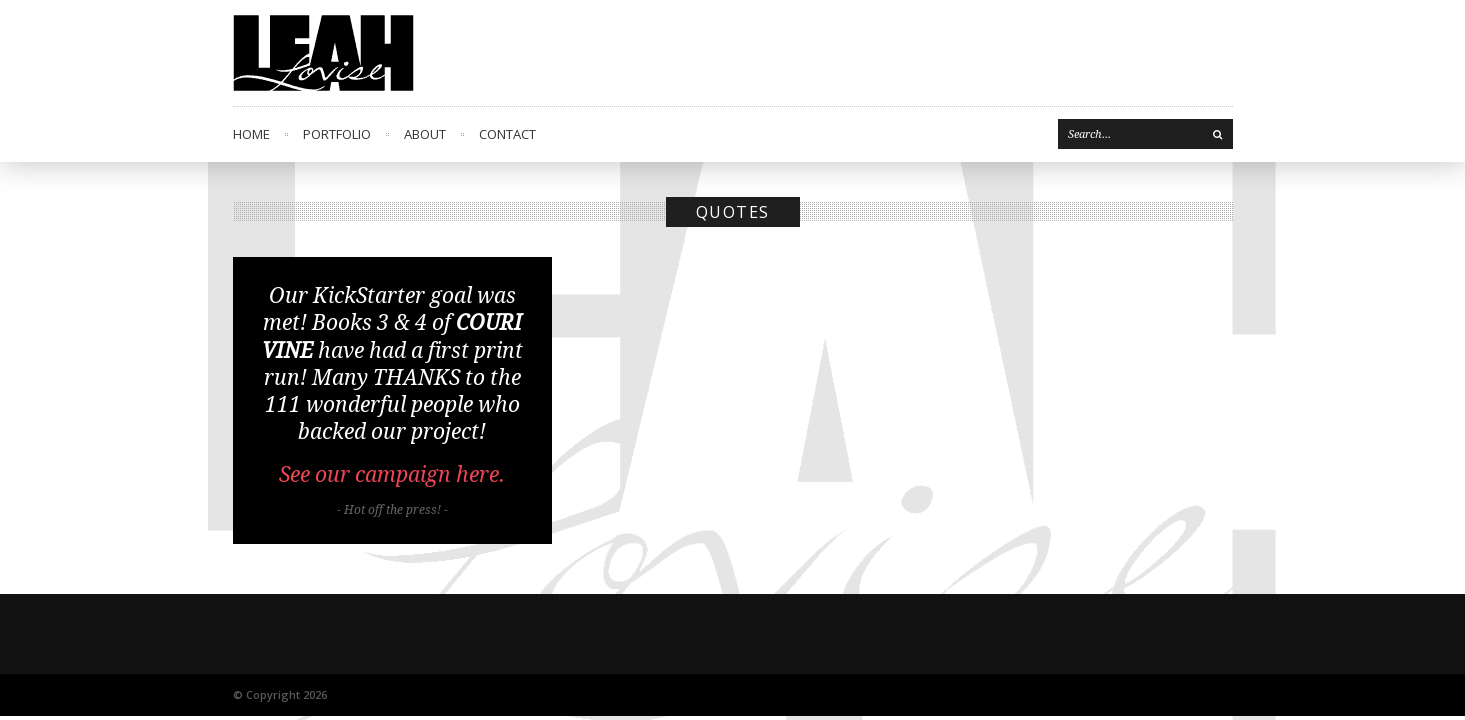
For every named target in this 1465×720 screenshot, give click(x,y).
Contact (507, 134)
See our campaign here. (392, 474)
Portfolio (337, 134)
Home (251, 134)
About (425, 134)
